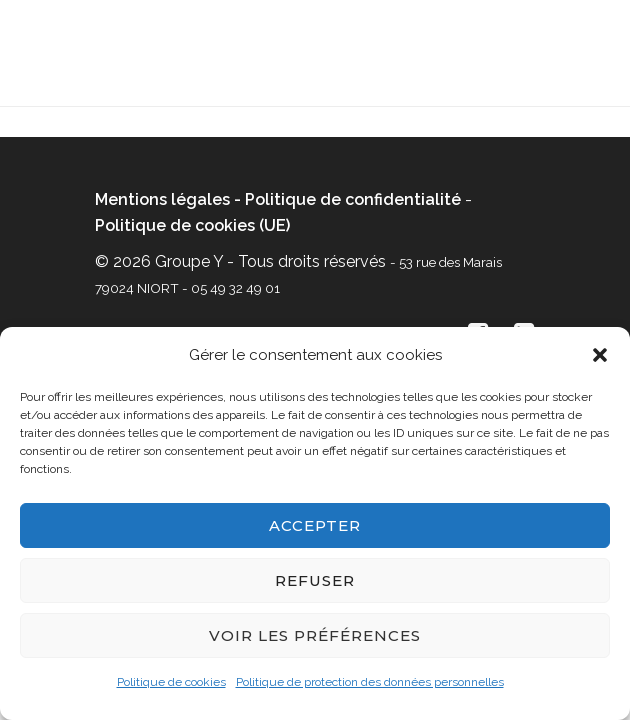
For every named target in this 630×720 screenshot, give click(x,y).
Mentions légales (162, 199)
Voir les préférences (315, 635)
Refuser (315, 580)
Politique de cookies (171, 682)
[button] (600, 355)
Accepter (315, 525)
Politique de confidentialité (353, 199)
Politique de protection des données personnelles (370, 682)
